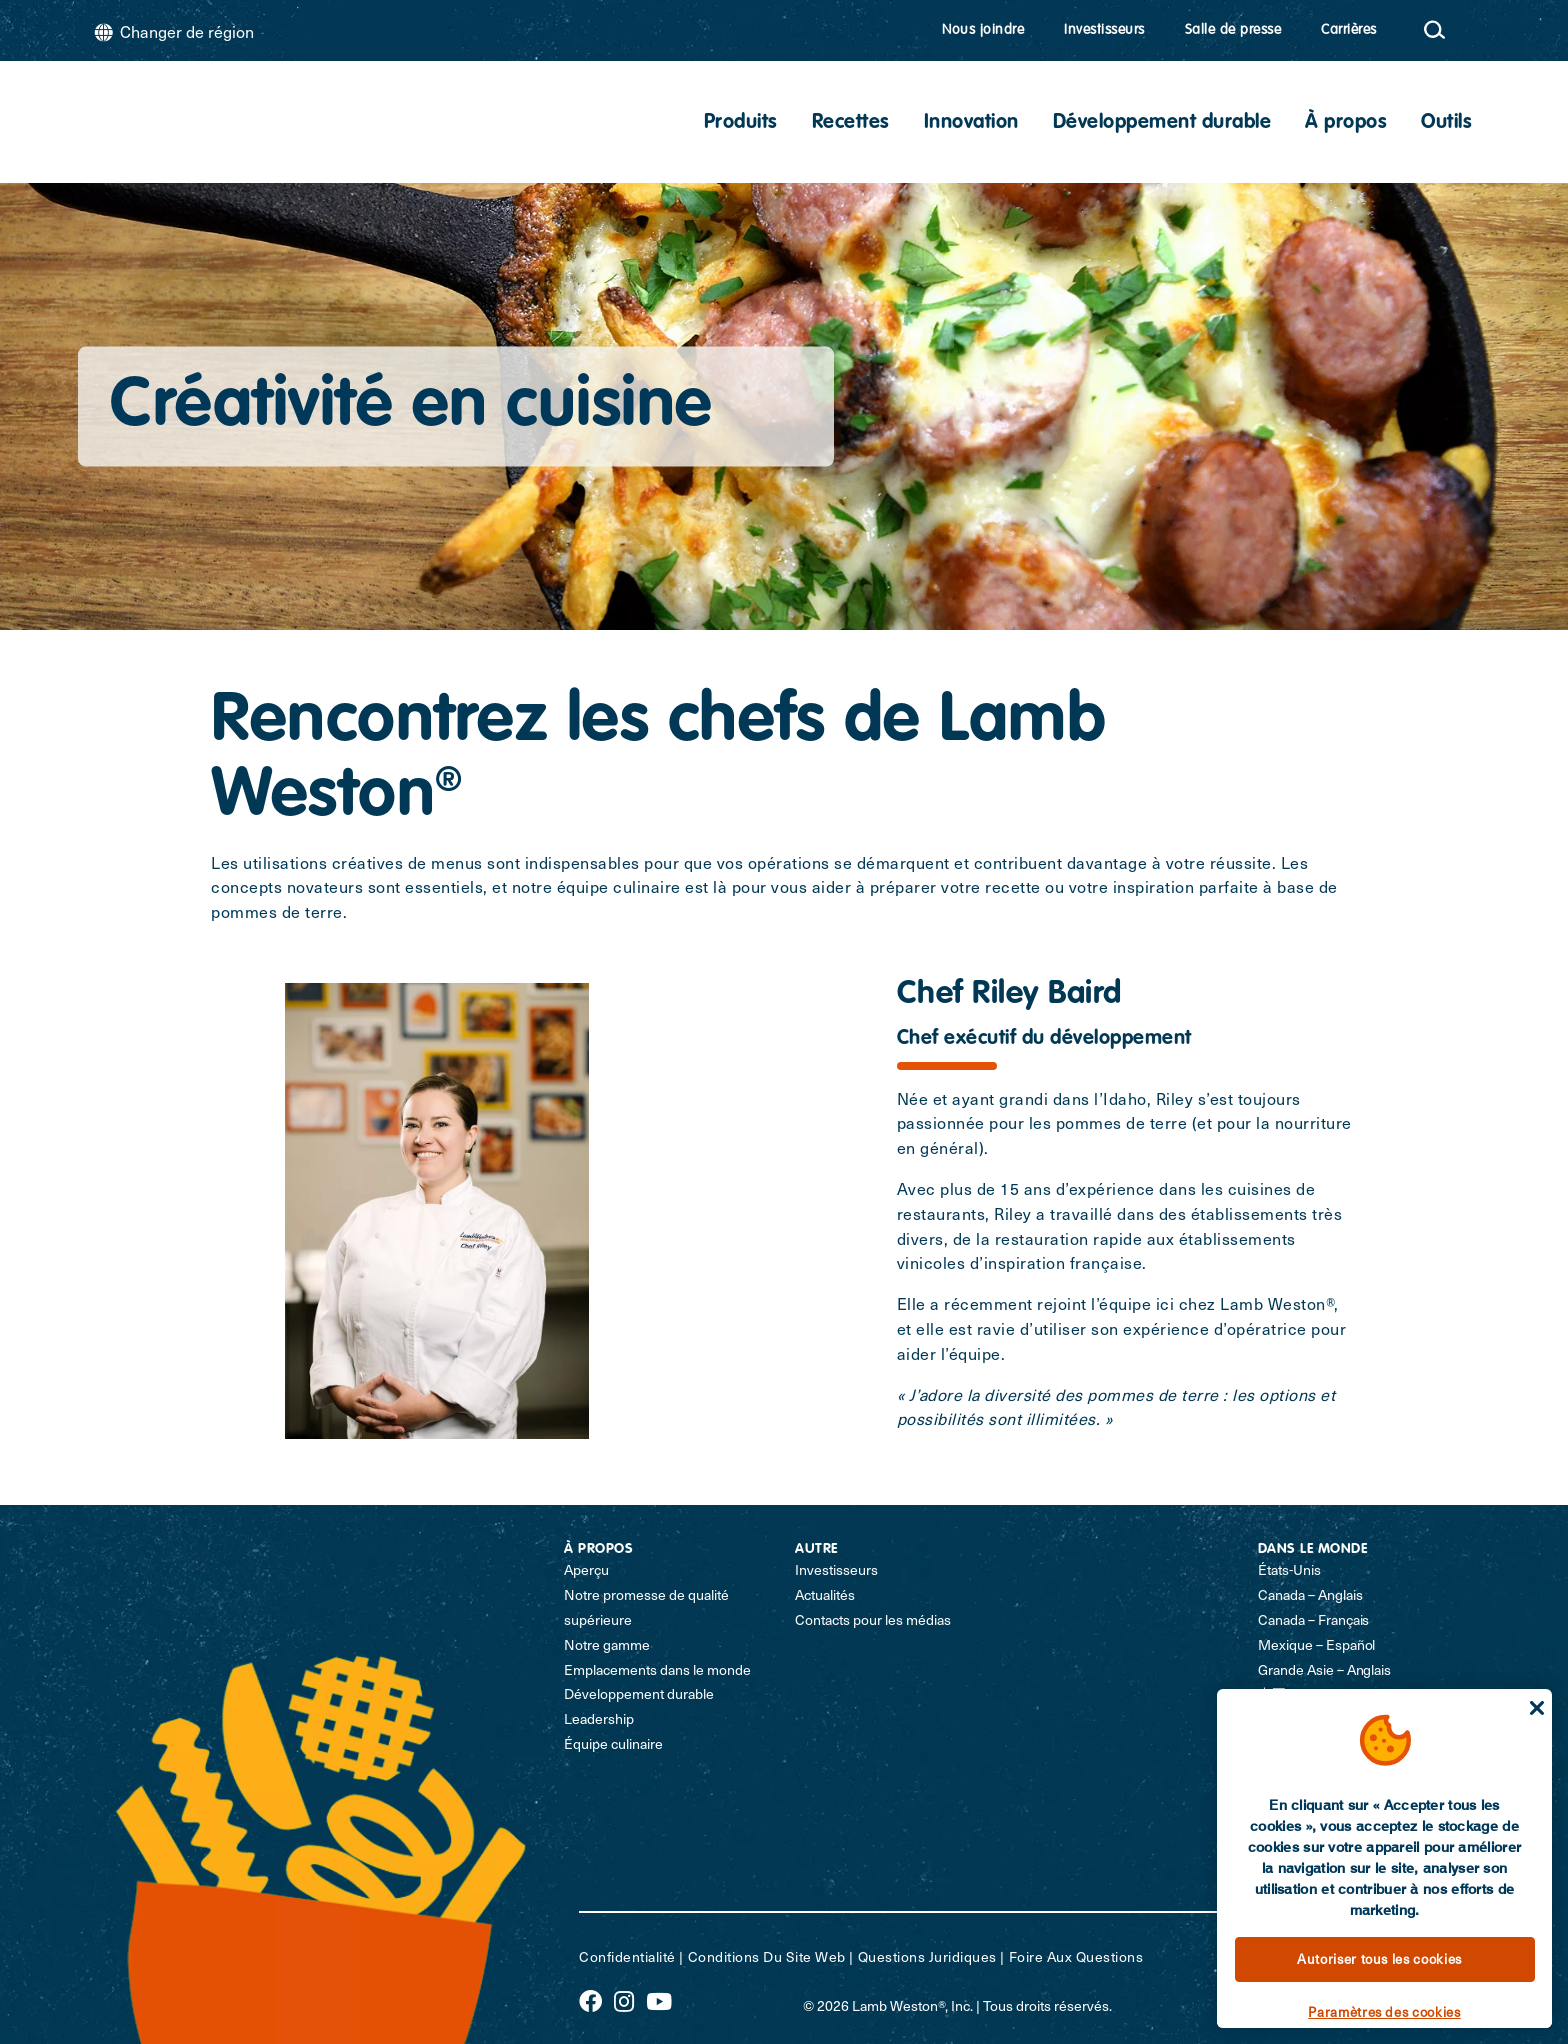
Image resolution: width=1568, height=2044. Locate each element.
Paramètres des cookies (1384, 2011)
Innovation (971, 123)
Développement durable (1162, 123)
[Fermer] (1537, 1708)
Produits (741, 123)
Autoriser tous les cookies (1379, 1958)
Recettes (851, 123)
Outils (1446, 123)
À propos (1346, 123)
